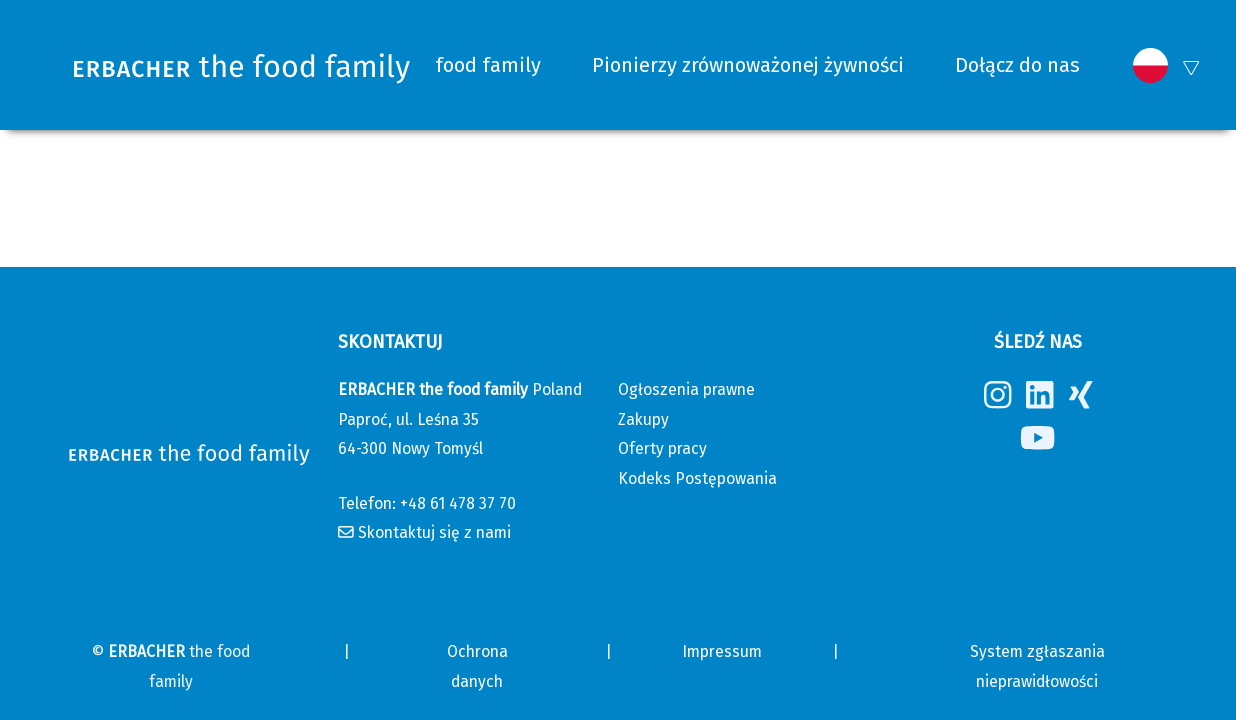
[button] (1150, 65)
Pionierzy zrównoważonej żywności (748, 65)
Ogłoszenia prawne (686, 389)
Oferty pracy (662, 448)
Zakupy (643, 419)
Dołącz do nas (1017, 65)
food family (488, 65)
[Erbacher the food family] (242, 65)
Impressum (722, 651)
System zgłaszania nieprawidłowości (1037, 666)
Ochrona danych (477, 666)
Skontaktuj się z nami (434, 532)
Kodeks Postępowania (697, 478)
